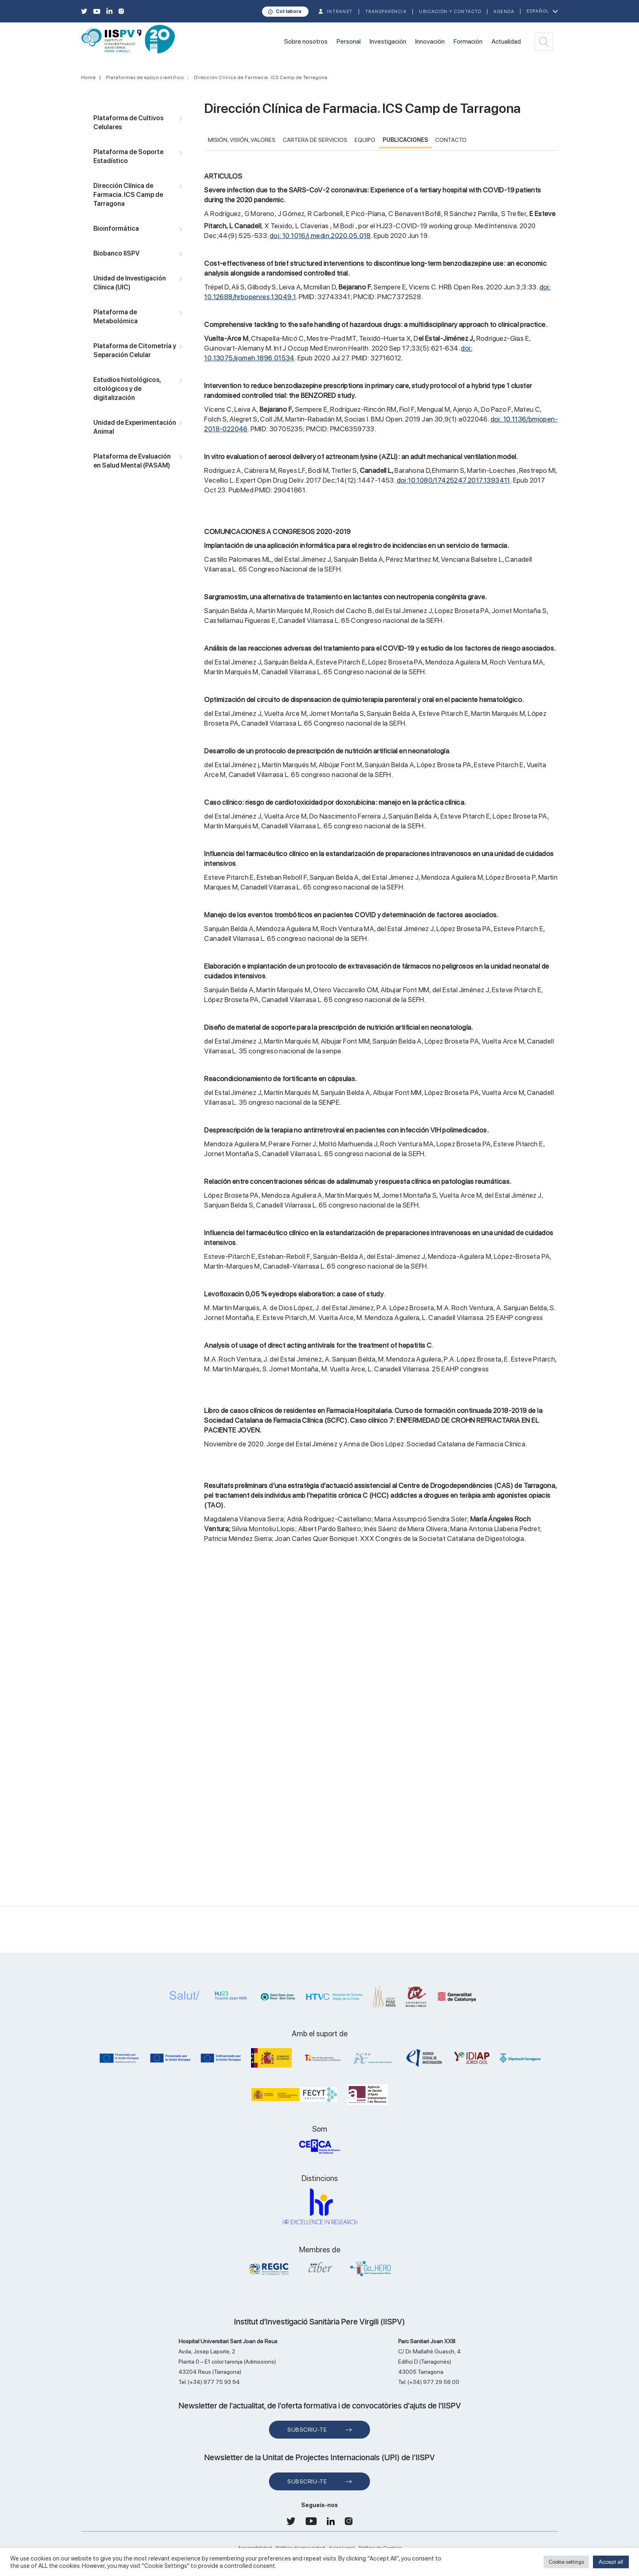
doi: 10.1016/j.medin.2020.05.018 (320, 236)
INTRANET (340, 11)
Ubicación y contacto (450, 11)
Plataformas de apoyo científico (145, 77)
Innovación (430, 41)
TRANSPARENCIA (386, 11)
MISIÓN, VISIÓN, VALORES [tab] (241, 140)
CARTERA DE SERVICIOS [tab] (315, 140)
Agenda (504, 11)
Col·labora (288, 11)
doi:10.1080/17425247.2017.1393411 (453, 480)
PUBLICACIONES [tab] (405, 140)
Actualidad (506, 41)
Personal (349, 41)
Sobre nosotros (306, 41)
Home (88, 77)
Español (538, 11)
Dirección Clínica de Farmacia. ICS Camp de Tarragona (261, 77)
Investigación (388, 41)
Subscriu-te (307, 2430)
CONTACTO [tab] (451, 140)
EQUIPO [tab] (365, 140)
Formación (468, 41)
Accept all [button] (611, 2561)
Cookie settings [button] (566, 2562)
